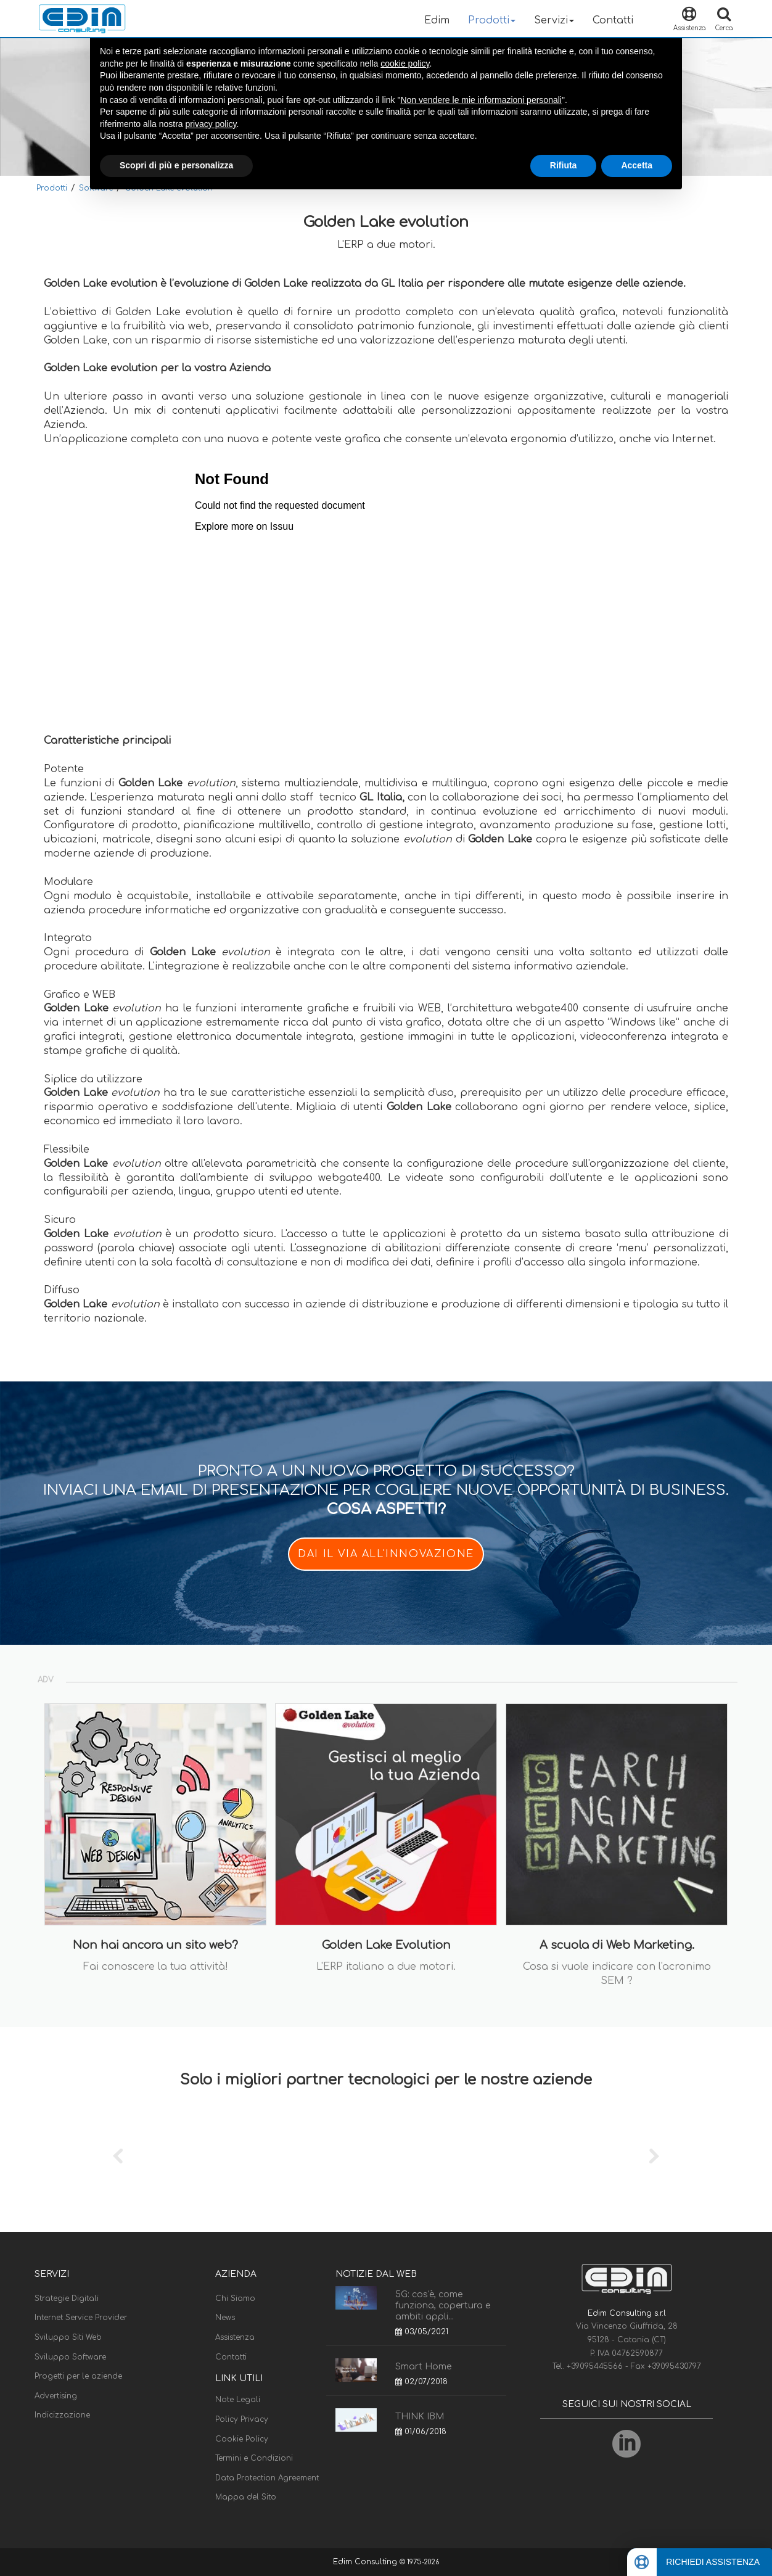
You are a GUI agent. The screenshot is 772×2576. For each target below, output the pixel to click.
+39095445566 (596, 2366)
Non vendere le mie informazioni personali (480, 100)
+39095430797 (674, 2366)
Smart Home (423, 2366)
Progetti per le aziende (78, 2376)
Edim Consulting (366, 2561)
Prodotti (51, 188)
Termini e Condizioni (254, 2458)
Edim (437, 20)
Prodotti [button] (491, 20)
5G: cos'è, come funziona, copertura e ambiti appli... (442, 2305)
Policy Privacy (241, 2419)
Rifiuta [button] (563, 165)
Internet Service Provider (81, 2317)
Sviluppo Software (70, 2357)
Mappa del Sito (245, 2497)
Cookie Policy (241, 2439)
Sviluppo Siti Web (68, 2337)
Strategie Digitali (67, 2298)
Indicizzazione (62, 2415)
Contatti (613, 20)
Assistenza (235, 2337)
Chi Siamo (235, 2298)
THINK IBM (419, 2416)
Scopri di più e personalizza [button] (176, 165)
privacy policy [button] (211, 124)
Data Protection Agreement (267, 2478)
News (225, 2317)
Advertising (56, 2396)
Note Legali (237, 2399)
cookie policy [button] (404, 63)
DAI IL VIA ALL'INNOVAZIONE (386, 1554)
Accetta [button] (636, 165)
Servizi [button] (554, 20)
